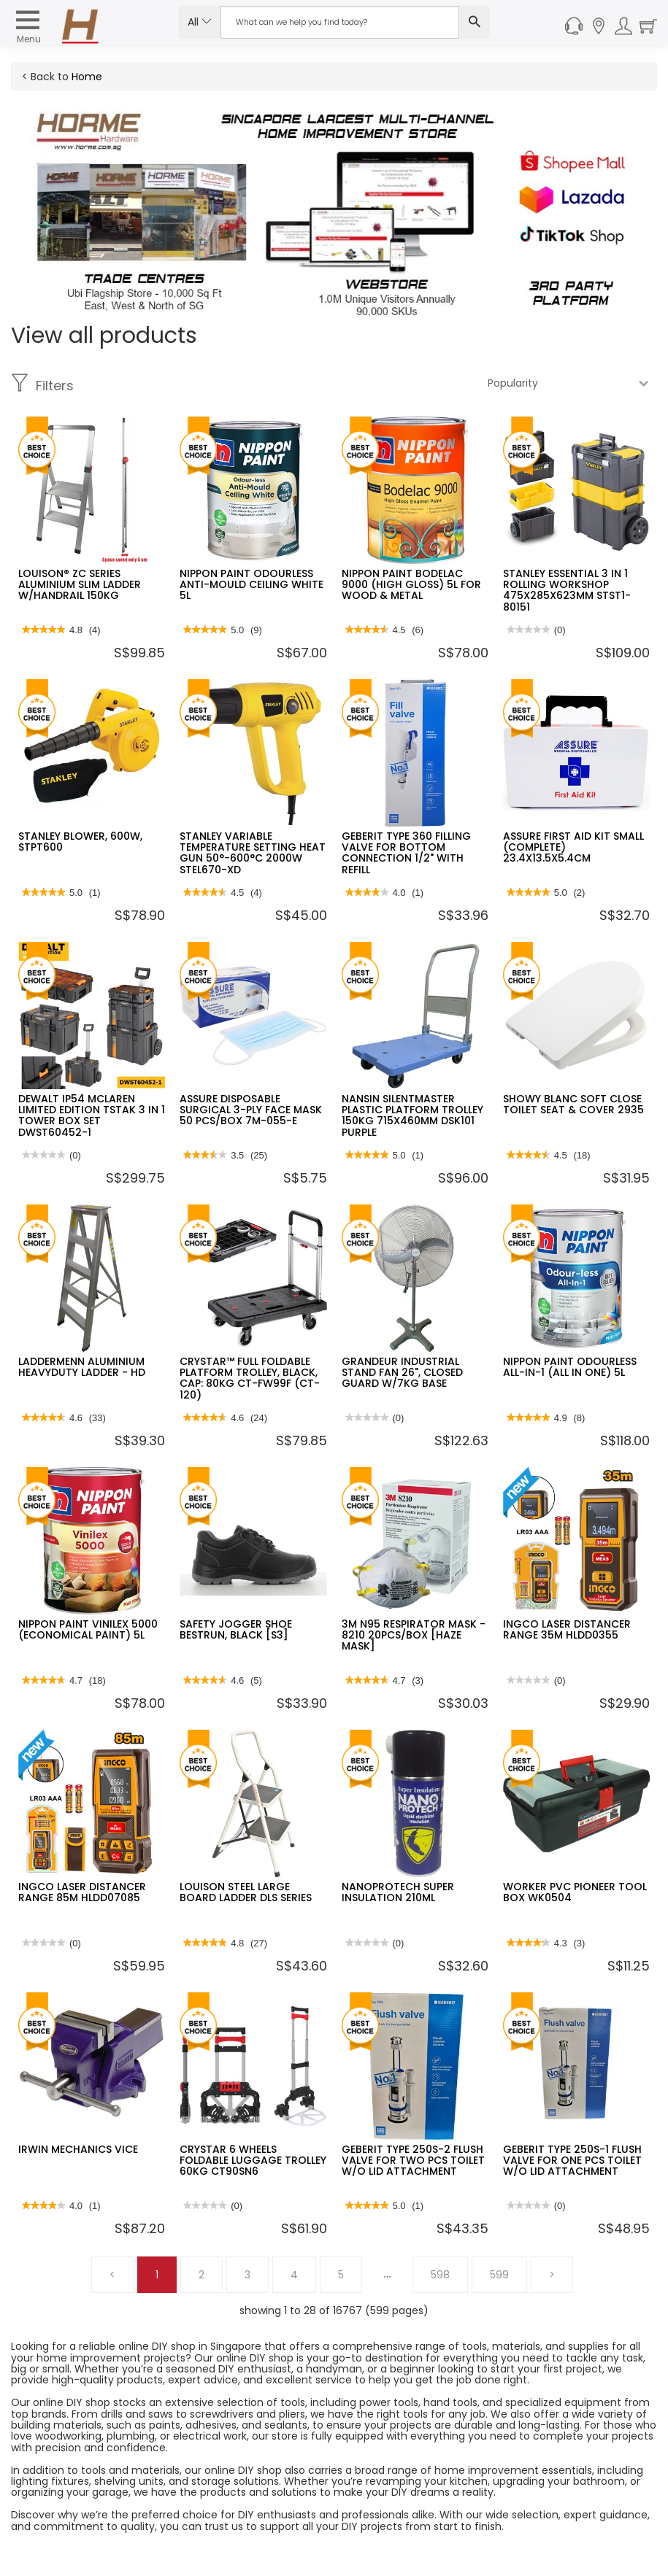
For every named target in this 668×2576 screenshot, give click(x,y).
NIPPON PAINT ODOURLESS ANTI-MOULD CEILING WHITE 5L (251, 584)
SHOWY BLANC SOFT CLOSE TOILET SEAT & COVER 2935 (573, 1104)
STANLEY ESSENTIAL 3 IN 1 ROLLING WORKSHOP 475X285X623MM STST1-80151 (567, 590)
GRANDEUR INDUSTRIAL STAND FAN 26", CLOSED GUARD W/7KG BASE (402, 1372)
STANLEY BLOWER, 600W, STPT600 (80, 841)
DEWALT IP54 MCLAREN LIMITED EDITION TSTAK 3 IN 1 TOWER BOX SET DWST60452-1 (91, 1115)
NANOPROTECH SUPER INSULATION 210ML (398, 1892)
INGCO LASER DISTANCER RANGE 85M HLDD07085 (82, 1892)
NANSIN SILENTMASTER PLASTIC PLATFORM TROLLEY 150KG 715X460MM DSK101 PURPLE (412, 1115)
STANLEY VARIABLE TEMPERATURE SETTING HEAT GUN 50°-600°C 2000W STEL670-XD (253, 853)
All (200, 22)
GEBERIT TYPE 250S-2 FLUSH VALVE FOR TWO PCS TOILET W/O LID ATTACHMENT (413, 2160)
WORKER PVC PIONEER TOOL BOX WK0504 (575, 1892)
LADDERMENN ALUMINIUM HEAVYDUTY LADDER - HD (81, 1367)
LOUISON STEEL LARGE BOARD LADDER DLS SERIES (246, 1892)
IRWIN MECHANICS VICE (78, 2149)
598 (440, 2274)
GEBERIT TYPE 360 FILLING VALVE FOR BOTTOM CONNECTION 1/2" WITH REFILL (406, 853)
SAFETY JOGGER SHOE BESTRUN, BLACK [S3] (236, 1629)
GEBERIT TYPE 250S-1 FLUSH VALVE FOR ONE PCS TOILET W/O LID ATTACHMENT (572, 2160)
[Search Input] (340, 22)
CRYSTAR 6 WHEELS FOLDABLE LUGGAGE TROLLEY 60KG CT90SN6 (253, 2160)
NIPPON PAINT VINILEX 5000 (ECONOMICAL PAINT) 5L (88, 1629)
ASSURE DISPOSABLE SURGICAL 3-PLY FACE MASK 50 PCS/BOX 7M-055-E (251, 1110)
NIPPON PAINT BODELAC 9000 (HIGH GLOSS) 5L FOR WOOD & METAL (411, 584)
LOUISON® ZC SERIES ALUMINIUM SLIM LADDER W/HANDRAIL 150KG (79, 584)
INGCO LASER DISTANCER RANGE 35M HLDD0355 (567, 1629)
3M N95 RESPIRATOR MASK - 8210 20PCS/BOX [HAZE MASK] (413, 1635)
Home (87, 76)
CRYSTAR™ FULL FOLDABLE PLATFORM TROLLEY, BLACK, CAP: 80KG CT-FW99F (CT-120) (250, 1378)
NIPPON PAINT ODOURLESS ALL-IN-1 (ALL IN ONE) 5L (570, 1367)
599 (499, 2274)
